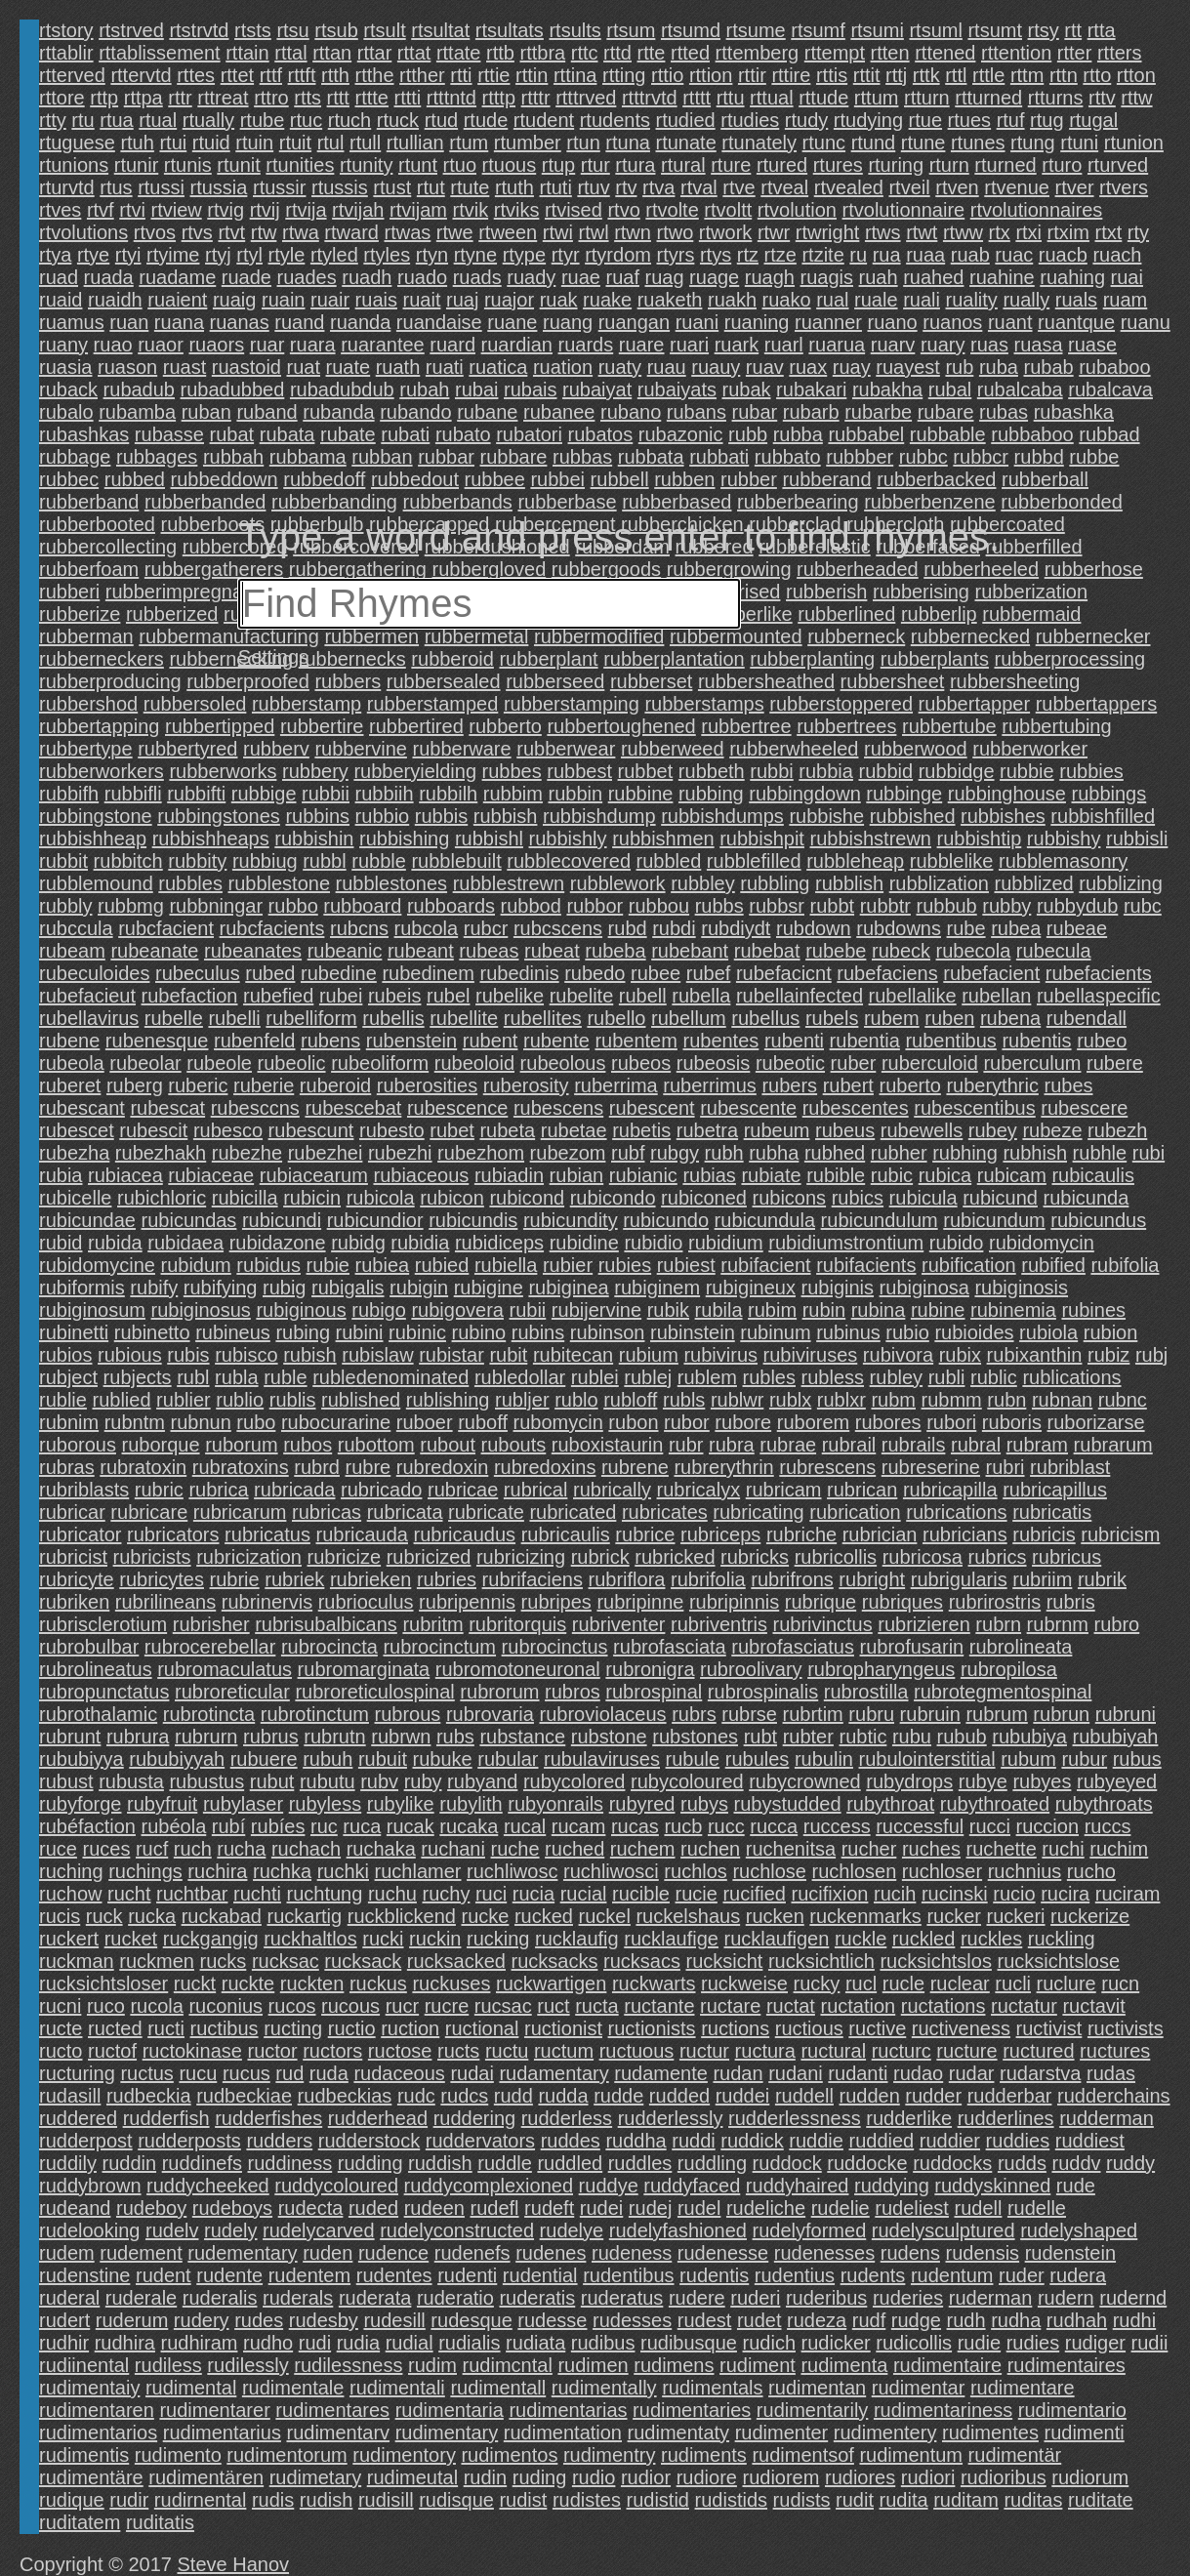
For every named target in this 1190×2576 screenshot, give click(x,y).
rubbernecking (231, 659)
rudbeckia (148, 2095)
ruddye (608, 2185)
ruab (970, 255)
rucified (753, 1893)
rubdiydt (735, 928)
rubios (65, 1355)
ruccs (1108, 1826)
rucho (1091, 1871)
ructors (332, 2051)
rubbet (646, 771)
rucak (410, 1826)
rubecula (1053, 950)
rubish (309, 1355)
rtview (175, 210)
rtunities (300, 165)
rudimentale (293, 2387)
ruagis (826, 277)
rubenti (794, 1040)
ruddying (891, 2185)
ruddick (751, 2140)
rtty (52, 120)
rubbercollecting (108, 546)
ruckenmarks (865, 1916)
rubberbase (566, 501)
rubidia (419, 1242)
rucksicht (723, 1961)
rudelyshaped (1078, 2230)
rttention (1016, 52)
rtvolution (797, 210)
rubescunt (311, 1130)
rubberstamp (306, 704)
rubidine (584, 1242)
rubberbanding (334, 501)
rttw (1136, 97)
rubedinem (428, 973)
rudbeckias (345, 2095)
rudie (979, 2342)
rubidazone (277, 1242)
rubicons (790, 1197)
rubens (330, 1040)
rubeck (901, 950)
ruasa (1037, 344)
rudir (128, 2500)
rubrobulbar (89, 1646)
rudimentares (332, 2410)
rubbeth (711, 771)
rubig (284, 1287)
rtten (890, 52)
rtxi (1028, 232)
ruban (206, 412)
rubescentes (855, 1108)
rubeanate (154, 950)
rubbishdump (599, 816)
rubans (696, 412)
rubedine (339, 973)
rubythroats (1104, 1804)
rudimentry (609, 2455)
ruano (893, 322)
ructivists (1125, 2028)
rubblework (618, 883)
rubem (892, 1018)
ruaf (621, 277)
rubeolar (145, 1063)
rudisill (386, 2500)
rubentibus (950, 1040)
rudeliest (912, 2208)
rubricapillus (1055, 1489)
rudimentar (918, 2387)
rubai (476, 389)
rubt (760, 1736)
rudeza (816, 2320)
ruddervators (480, 2140)
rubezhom (480, 1153)
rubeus (845, 1130)
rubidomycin (1041, 1242)
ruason (127, 367)
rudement (141, 2253)
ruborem (813, 1422)
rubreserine (931, 1467)
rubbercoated (1007, 524)
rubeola (71, 1063)
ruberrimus (710, 1085)
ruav (765, 367)
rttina (575, 75)
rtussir (279, 187)
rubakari (811, 389)
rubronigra (649, 1669)
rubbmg (131, 906)
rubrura (137, 1736)
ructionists (652, 2028)
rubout (447, 1444)
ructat (790, 2006)
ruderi (755, 2298)
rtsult (384, 30)
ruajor (509, 299)
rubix (960, 1355)
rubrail (849, 1444)
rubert (848, 1085)
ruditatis (160, 2522)
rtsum (630, 30)
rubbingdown (805, 793)
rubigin (419, 1287)
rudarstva (1040, 2073)
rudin (485, 2477)
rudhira (125, 2342)
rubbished (913, 816)
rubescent (652, 1108)
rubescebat (353, 1108)
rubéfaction (87, 1826)
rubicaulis (1092, 1175)
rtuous (509, 165)
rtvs (197, 232)
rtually (208, 120)
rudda (563, 2095)
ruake (607, 299)
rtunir (136, 165)
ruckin (435, 1938)
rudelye (572, 2230)
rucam (579, 1826)
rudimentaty (679, 2432)
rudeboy (151, 2208)
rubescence (457, 1108)
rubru (871, 1714)
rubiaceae (211, 1175)
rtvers (1123, 187)
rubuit (382, 1759)
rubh (724, 1153)
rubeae (1076, 928)
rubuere (264, 1759)
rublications (1071, 1377)
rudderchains (1113, 2095)
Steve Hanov (234, 2564)
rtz (748, 255)
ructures (1115, 2051)
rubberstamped (433, 704)
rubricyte (76, 1579)
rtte (651, 52)
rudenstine (84, 2275)
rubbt (832, 906)
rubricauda (361, 1534)
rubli (946, 1377)
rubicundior (375, 1220)
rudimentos (509, 2455)
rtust (392, 187)
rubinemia (1013, 1310)
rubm (893, 1400)
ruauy (715, 367)
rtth (335, 75)
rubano (630, 412)
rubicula (923, 1197)
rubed (270, 973)
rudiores (860, 2477)
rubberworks (222, 771)
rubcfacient (166, 928)
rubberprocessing (1069, 659)
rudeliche (765, 2208)
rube (966, 928)
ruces (106, 1849)
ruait (422, 299)
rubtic (862, 1736)
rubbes (512, 771)
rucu (198, 2073)
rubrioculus (366, 1602)
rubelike (509, 995)
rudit (855, 2500)
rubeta (507, 1130)
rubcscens (557, 928)
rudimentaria (449, 2410)
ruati (445, 367)
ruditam (966, 2500)
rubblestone (278, 883)
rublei (595, 1377)
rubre (368, 1467)
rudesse (552, 2320)
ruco (106, 2006)
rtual (158, 120)
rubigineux (751, 1287)
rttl (955, 75)
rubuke (442, 1759)
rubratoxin (143, 1467)
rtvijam (418, 210)
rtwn (632, 232)
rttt (338, 97)
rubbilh (448, 793)
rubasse (169, 434)
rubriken (74, 1602)
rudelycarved (319, 2230)
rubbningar (216, 906)
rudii (1150, 2342)
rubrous (408, 1714)
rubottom (376, 1444)
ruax (808, 367)
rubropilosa (1009, 1669)
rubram (1037, 1444)
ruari (689, 344)
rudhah (1076, 2320)
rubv (379, 1781)
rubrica (218, 1489)
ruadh (366, 277)
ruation (563, 367)
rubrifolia (708, 1579)
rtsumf (818, 30)
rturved (1117, 165)
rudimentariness (943, 2410)
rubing (302, 1332)
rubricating (758, 1512)
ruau (666, 367)
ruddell (804, 2095)
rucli (1013, 1983)
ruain (283, 299)
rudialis (469, 2342)
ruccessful (920, 1826)
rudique (71, 2500)
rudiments (704, 2455)
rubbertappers (1097, 704)
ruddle (504, 2163)
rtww (963, 232)
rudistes (587, 2500)
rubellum (688, 1018)
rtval (699, 187)
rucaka (468, 1826)
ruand (299, 322)
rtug (1046, 120)
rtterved (72, 75)
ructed (115, 2028)
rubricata (405, 1512)
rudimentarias (568, 2410)
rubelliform (311, 1018)
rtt (1073, 30)
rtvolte (671, 210)
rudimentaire (947, 2365)
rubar (755, 412)
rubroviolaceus (603, 1714)
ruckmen (156, 1961)
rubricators (173, 1534)
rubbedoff (324, 479)
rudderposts (189, 2140)
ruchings (145, 1871)
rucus (246, 2073)
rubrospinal (653, 1691)
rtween (507, 232)
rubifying (221, 1287)
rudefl (495, 2208)
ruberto (909, 1085)
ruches (931, 1849)
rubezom (568, 1153)
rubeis (394, 995)
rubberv (276, 748)
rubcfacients (272, 928)
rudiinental (84, 2365)
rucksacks (555, 1961)
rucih (895, 1893)
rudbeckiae (244, 2095)
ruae (580, 277)
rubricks (754, 1557)
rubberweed (672, 748)
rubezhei (325, 1153)
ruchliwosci (611, 1871)
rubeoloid (474, 1063)
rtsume (756, 30)
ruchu (392, 1893)
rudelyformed (810, 2230)
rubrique (820, 1602)
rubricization (249, 1557)
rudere (697, 2298)
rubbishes (1003, 816)
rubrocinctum (439, 1646)
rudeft (549, 2208)
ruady (531, 277)
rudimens (674, 2365)
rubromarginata (364, 1669)
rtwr (774, 232)
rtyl (249, 255)
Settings (273, 657)
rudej (650, 2208)
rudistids (731, 2500)
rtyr (566, 255)
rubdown (813, 928)
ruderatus (622, 2298)
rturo (1062, 165)
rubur (1084, 1759)
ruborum (241, 1444)
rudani (795, 2073)
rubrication (854, 1512)
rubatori (529, 434)
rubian (577, 1175)
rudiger (1095, 2342)
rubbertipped (219, 726)
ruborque (161, 1444)
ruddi (693, 2140)
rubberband (89, 501)
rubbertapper (975, 704)
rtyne (475, 255)
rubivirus (720, 1355)
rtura (635, 165)
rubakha (887, 389)
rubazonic (680, 434)
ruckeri (1016, 1916)
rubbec (69, 479)
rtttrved (585, 97)
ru (858, 255)
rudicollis (914, 2342)
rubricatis (1051, 1512)
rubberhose (1094, 569)
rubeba (615, 950)
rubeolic (292, 1063)
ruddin (129, 2163)
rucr (402, 2006)
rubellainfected (799, 995)
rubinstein (692, 1332)
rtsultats (509, 30)
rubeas (488, 950)
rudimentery (885, 2432)
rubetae (574, 1130)
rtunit (238, 165)
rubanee (559, 412)
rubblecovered (569, 861)
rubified (1053, 1265)
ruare (642, 344)
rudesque (471, 2320)
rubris (1070, 1602)
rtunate (686, 142)
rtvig (225, 210)
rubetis (641, 1130)
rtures (838, 165)
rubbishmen (663, 838)
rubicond (526, 1197)
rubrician (880, 1534)
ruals (1076, 299)
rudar (972, 2073)
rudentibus (628, 2275)
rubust (66, 1781)
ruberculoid (930, 1063)
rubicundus (1098, 1220)
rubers (789, 1085)
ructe (60, 2028)
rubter (808, 1736)
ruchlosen (854, 1871)
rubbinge (904, 793)
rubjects (137, 1377)
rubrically (612, 1489)
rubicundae (87, 1220)
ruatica (498, 367)
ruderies (908, 2298)
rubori (951, 1422)
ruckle (860, 1938)
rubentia (865, 1040)
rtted (690, 52)
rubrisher (211, 1624)
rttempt (834, 52)
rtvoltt (728, 210)
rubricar (72, 1512)
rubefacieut (87, 995)
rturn (949, 165)
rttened (945, 52)
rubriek (294, 1579)
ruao (113, 344)
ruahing (1072, 277)
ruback (68, 389)
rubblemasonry (1063, 861)
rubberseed (555, 681)
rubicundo (666, 1220)
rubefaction (190, 995)
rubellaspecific (1099, 995)
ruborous (77, 1444)
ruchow (70, 1893)
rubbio (382, 816)
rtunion (1134, 142)
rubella (701, 995)
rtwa (300, 232)
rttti (408, 97)
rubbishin (313, 838)
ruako (786, 299)
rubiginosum (92, 1310)
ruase (1092, 344)
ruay (852, 367)
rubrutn (334, 1736)
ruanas (239, 322)
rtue (925, 120)
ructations (943, 2006)
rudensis (982, 2253)
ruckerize (1089, 1916)
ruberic (197, 1085)
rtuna (627, 142)
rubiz (1108, 1355)
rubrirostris (995, 1602)
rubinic (417, 1332)
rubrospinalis (763, 1691)
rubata (287, 434)
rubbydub (1077, 906)
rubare (946, 412)
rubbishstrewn (870, 838)
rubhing (965, 1153)
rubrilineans (165, 1602)
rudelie (840, 2208)
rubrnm (1057, 1624)
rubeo (1102, 1040)
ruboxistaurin (608, 1444)
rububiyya (81, 1759)
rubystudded (787, 1804)
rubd (627, 928)
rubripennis (467, 1602)
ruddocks (952, 2163)
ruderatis (537, 2298)
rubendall (1086, 1018)
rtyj (218, 255)
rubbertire (322, 726)
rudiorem (780, 2477)
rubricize (345, 1557)
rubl (193, 1377)
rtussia (219, 187)
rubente (556, 1040)
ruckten (312, 1983)
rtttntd (451, 97)
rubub (962, 1736)
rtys (715, 255)
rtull (365, 142)
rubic (892, 1175)
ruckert (69, 1938)
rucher (869, 1849)
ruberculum (1032, 1063)
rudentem (309, 2275)
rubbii (325, 793)
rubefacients (1099, 973)
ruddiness (290, 2163)
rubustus (206, 1781)
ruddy (1130, 2163)
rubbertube (949, 726)
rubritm (432, 1624)
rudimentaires (1066, 2365)
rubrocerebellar (210, 1646)
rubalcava (1110, 389)
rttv (1102, 97)
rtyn (432, 255)
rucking (498, 1938)
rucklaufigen (777, 1938)
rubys (704, 1804)
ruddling (712, 2163)
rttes (196, 75)
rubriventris (719, 1624)
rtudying (868, 120)
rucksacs (641, 1961)
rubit (508, 1355)
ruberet (70, 1085)
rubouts (514, 1444)
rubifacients (866, 1265)
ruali (921, 299)
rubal (949, 389)
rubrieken (370, 1579)
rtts (307, 97)
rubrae (787, 1444)
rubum (1028, 1759)
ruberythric (992, 1085)
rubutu (327, 1781)
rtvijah (358, 210)
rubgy (674, 1153)
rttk (926, 75)
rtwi (558, 232)
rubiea (382, 1265)
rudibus (603, 2342)
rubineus (232, 1332)
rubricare (148, 1512)
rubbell (620, 479)
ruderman (991, 2298)
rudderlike (909, 2118)
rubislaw (377, 1355)
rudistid (658, 2500)
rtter (1074, 52)
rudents (873, 2275)
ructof (112, 2051)
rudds (1022, 2163)
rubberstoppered (841, 704)
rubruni (1125, 1714)
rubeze (1052, 1130)
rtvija (305, 210)
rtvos (155, 232)
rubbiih (384, 793)
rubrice (645, 1534)
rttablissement (160, 52)
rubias (708, 1175)
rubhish (1035, 1153)
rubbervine (360, 748)
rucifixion (829, 1893)
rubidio (653, 1242)
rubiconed (704, 1197)
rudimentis (84, 2455)
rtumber (527, 142)
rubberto (505, 726)
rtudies (749, 120)
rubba (798, 434)
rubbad (1109, 434)
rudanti (857, 2073)
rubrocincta (329, 1646)
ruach (1116, 255)
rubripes (556, 1602)
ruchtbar (191, 1893)
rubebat (767, 950)
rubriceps (720, 1534)
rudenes (550, 2253)
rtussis (339, 187)
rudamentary (553, 2073)
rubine (938, 1310)
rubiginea (568, 1287)
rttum (876, 97)
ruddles (640, 2163)
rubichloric (161, 1197)
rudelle (1036, 2208)
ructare (730, 2006)
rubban (381, 457)
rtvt (231, 232)
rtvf (100, 210)
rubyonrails (555, 1804)
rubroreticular (232, 1691)
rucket (130, 1938)
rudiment (757, 2365)
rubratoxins (240, 1467)
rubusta (131, 1781)
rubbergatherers (213, 569)
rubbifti (196, 793)
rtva (658, 187)
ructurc (901, 2051)
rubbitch (128, 861)
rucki (382, 1938)
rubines (1093, 1310)
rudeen (434, 2208)
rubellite (464, 1018)
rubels (831, 1018)
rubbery (315, 771)
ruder (1022, 2275)
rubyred (642, 1804)
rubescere (1084, 1108)
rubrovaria (490, 1714)
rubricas (326, 1512)
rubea (1016, 928)
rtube (262, 120)
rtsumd (690, 30)
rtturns (1056, 97)
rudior (646, 2477)
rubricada (294, 1489)
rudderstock (369, 2140)
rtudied (686, 120)
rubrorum (499, 1691)
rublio (240, 1400)
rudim (432, 2365)
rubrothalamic (98, 1714)
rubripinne (639, 1602)
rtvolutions (83, 232)
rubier (568, 1265)
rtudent (543, 120)
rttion (710, 75)
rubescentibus (975, 1108)
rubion (1111, 1332)
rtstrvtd (198, 30)
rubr (686, 1444)
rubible (835, 1175)
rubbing (711, 793)
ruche (515, 1849)
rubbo (293, 906)
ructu (506, 2051)
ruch (193, 1849)
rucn (1120, 1983)
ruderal (69, 2298)
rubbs (719, 906)
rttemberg (758, 52)
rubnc (1122, 1400)
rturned (1005, 165)
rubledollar (519, 1377)
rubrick (600, 1557)
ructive (877, 2028)
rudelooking (89, 2230)
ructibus (224, 2028)
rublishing (448, 1400)
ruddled (569, 2163)
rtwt (921, 232)
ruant (1010, 322)
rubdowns (898, 928)
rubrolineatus (95, 1669)
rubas (1003, 412)
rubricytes (161, 1579)
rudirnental (200, 2500)
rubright (872, 1579)
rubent (490, 1040)
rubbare (514, 457)
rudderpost (86, 2140)
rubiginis (837, 1287)
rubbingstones (218, 816)
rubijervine (596, 1310)
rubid (60, 1242)
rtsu (292, 30)
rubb (747, 434)
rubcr (486, 928)
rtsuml (935, 30)
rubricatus (267, 1534)
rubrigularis (959, 1579)
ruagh (770, 277)
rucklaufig (577, 1938)
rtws (883, 232)
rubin (823, 1310)
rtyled (334, 255)
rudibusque (688, 2342)
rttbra (542, 52)
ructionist (563, 2028)
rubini (360, 1332)
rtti (461, 75)
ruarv (893, 344)
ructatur (1024, 2006)
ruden (327, 2253)
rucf (152, 1849)
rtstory (66, 30)
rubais (530, 389)
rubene (69, 1040)
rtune (923, 142)
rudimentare (1022, 2387)
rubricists (152, 1557)
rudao (918, 2073)
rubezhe (247, 1153)
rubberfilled (1034, 546)
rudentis (714, 2275)
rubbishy (1064, 838)
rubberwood (915, 748)
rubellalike (913, 995)
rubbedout (415, 479)
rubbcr (980, 457)
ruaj (462, 299)
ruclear (960, 1983)
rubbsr (776, 906)
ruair (329, 299)
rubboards (451, 906)
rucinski (955, 1893)
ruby (423, 1781)
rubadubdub (342, 389)
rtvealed (848, 187)
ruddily (68, 2163)
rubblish (849, 883)
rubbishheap (92, 838)
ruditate (1100, 2500)
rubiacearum (314, 1175)
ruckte (248, 1983)
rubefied (278, 995)
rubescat (167, 1108)
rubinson (607, 1332)
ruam (1125, 299)
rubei (340, 995)
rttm (1027, 75)
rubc (1143, 906)
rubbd (1039, 457)
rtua (116, 120)
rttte (372, 97)
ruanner (828, 322)
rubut (272, 1781)
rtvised (573, 210)
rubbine (641, 793)
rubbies (1091, 771)
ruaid (60, 299)
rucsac (503, 2006)
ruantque (1076, 322)
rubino (479, 1332)
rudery (201, 2320)
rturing (895, 165)
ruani (697, 322)
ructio (352, 2028)
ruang (568, 322)
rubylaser (243, 1804)
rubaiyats (677, 389)
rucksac (285, 1961)
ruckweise (744, 1983)
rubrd (317, 1467)
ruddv (1075, 2163)
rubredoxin (442, 1467)
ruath (398, 367)
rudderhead (378, 2118)
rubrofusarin (911, 1646)
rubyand (482, 1781)
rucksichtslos (935, 1961)
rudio (593, 2477)
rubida (115, 1242)
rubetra (707, 1130)
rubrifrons (792, 1579)
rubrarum (1113, 1444)
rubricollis (836, 1557)
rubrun (1061, 1714)
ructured (1038, 2051)
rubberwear (565, 748)
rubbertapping (99, 726)
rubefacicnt (784, 973)
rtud (441, 120)
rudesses (632, 2320)
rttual (771, 97)
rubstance (522, 1736)
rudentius (795, 2275)
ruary (943, 344)
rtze (780, 255)
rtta (1101, 30)
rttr (179, 97)
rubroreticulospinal (374, 1691)
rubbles (190, 883)
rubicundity (570, 1220)
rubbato (788, 457)
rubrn (998, 1624)
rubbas (582, 457)
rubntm (134, 1422)
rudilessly (247, 2365)
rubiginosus (201, 1310)
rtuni (1079, 142)
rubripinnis (734, 1602)
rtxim (1068, 232)
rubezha (74, 1153)
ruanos (952, 322)
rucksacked (456, 1961)
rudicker (836, 2342)
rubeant (421, 950)
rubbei (557, 479)
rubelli (234, 1018)
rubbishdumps (722, 816)
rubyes (1041, 1781)
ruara (313, 344)
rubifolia (1124, 1265)
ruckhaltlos (310, 1938)
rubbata (651, 457)
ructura (765, 2051)
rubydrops (909, 1781)
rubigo (378, 1310)
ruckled (923, 1938)
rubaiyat (597, 389)
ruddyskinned (992, 2185)
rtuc (306, 120)
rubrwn (401, 1736)
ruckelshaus (688, 1916)
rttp (104, 97)
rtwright (828, 232)
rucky (817, 1983)
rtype (524, 255)
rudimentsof (803, 2455)
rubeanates (253, 950)
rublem (707, 1377)
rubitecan (573, 1355)
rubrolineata (1021, 1646)
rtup (558, 165)
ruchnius (1025, 1871)
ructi (166, 2028)
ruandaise (439, 322)
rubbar (446, 457)
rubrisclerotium (103, 1624)
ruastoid (246, 367)
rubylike (400, 1804)
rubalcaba (1020, 389)
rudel (698, 2208)
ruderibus (826, 2298)
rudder (933, 2095)
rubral (976, 1444)
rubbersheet (893, 681)
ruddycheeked (207, 2185)
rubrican (862, 1489)
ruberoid (335, 1085)
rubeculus (197, 973)
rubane (487, 412)
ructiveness (961, 2028)
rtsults (574, 30)
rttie (493, 75)
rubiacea (125, 1175)
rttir (752, 75)
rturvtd (67, 187)
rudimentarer (214, 2410)
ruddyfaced (691, 2185)
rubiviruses (810, 1355)
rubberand (826, 479)
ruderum (132, 2320)
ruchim (1118, 1849)
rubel (448, 995)
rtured (782, 165)
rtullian (415, 142)
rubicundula (765, 1220)
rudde (618, 2095)
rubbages (156, 457)
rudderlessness (794, 2118)
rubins (538, 1332)
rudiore (707, 2477)
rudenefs (472, 2253)
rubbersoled (195, 704)
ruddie (816, 2140)
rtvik (470, 210)
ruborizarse (1096, 1422)
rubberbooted (97, 524)
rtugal (1093, 120)
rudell (978, 2208)
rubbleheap (855, 861)
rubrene (635, 1467)
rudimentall (498, 2387)
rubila (719, 1310)
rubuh (327, 1759)
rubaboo (1114, 367)
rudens (910, 2253)
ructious (809, 2028)
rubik (668, 1310)
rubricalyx (699, 1489)
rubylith (470, 1804)
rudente (229, 2275)
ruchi (1063, 1849)
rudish (326, 2500)
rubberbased (676, 501)
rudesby (323, 2320)
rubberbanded (205, 501)
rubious (130, 1355)
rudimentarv (338, 2432)
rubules (757, 1759)
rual (832, 299)
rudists (802, 2500)
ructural (833, 2051)
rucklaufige (671, 1938)
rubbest (579, 771)
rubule (693, 1759)
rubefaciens (887, 973)
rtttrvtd (649, 97)
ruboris (1012, 1422)
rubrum (996, 1714)
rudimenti (1084, 2432)
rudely (230, 2230)
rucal (525, 1826)
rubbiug (265, 861)
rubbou (659, 906)
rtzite (822, 255)
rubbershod (88, 704)
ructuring (77, 2073)
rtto (1097, 75)
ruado (422, 277)
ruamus (71, 322)
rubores (888, 1422)
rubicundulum (879, 1220)
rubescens (558, 1108)
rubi (1148, 1153)
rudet (759, 2320)
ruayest (908, 367)
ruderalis (220, 2298)
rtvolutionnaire (903, 210)
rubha (774, 1153)
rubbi (771, 771)
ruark (737, 344)
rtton (1136, 75)
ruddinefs (202, 2163)
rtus (116, 187)
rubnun (201, 1422)
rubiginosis (1021, 1287)
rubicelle (75, 1197)
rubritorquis (517, 1624)
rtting (623, 75)
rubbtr (885, 906)
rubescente (748, 1108)
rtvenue (1016, 187)
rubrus (271, 1736)
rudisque (456, 2500)
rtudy (806, 120)
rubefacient (991, 973)
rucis (59, 1916)
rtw (264, 232)
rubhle (1100, 1153)
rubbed (134, 479)
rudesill (394, 2320)
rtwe (454, 232)
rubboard (362, 906)
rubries (446, 1579)
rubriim (1042, 1579)
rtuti (555, 187)
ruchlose (769, 1871)
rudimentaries (692, 2410)
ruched (574, 1849)
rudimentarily (812, 2410)
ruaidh (115, 299)
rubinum (775, 1332)
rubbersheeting (1015, 681)
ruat (303, 367)
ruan (128, 322)
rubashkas (84, 434)
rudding (370, 2163)
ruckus (378, 1983)
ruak (559, 299)
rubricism (1120, 1534)
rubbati (719, 457)
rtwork (725, 232)
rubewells (922, 1130)
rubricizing (520, 1557)
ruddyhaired (797, 2185)
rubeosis (714, 1063)
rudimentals (712, 2387)
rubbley (703, 883)
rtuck (398, 120)
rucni (60, 2006)
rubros (572, 1691)
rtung (1032, 142)
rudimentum (911, 2455)
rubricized (429, 1557)
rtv (625, 187)
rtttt (696, 97)
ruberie (263, 1085)
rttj (896, 75)
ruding (540, 2477)
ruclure (1066, 1983)
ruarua (836, 344)
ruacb (1063, 255)
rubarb (811, 412)
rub (959, 367)
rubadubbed (233, 389)
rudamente (661, 2073)
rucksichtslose (1058, 1961)
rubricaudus (465, 1534)
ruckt (195, 1983)
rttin (531, 75)
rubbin (575, 793)
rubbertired (416, 726)
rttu (731, 97)
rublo (575, 1400)
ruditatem (79, 2522)
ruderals (298, 2298)
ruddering (474, 2118)
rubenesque (157, 1040)
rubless (832, 1377)
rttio (667, 75)
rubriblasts (84, 1489)
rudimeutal (412, 2477)
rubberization (1030, 591)
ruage (714, 277)
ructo (60, 2051)
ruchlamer (418, 1871)
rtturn (927, 97)
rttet (237, 75)
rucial (583, 1893)
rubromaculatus (224, 1669)
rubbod (531, 906)
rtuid (211, 142)
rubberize (79, 614)
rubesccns (255, 1108)
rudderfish (166, 2118)
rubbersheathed (766, 681)
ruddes (570, 2140)
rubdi (673, 928)
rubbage (74, 457)
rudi (315, 2342)
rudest (704, 2320)
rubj (1151, 1355)
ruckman (76, 1961)
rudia (358, 2342)
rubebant (689, 950)
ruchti (257, 1893)
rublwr (737, 1400)
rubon (633, 1422)
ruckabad (222, 1916)
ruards (586, 344)
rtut (431, 187)
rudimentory (404, 2455)
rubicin (312, 1197)
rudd (513, 2095)
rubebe (835, 950)
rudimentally (604, 2387)
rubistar (451, 1355)
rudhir (64, 2342)
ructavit (1093, 2006)
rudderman (1106, 2118)
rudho (268, 2342)
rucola (156, 2006)
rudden (869, 2095)
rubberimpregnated (187, 591)
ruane (512, 322)
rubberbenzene (930, 501)
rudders (279, 2140)
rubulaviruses (602, 1759)
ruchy (446, 1893)
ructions (735, 2028)
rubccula (76, 928)
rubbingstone (95, 816)
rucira (1065, 1893)
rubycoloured (687, 1781)
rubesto (392, 1130)
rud (289, 2073)
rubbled (669, 861)
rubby (1006, 906)
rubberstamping (571, 704)
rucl (861, 1983)
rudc (416, 2095)
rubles (769, 1377)
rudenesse (722, 2253)
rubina (878, 1310)
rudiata (535, 2342)
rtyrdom (618, 255)
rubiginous (301, 1310)
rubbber (859, 457)
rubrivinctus (822, 1624)
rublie (63, 1400)
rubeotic (790, 1063)
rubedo (594, 973)
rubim (772, 1310)
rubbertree (746, 726)
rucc (726, 1826)
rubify (154, 1287)
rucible (641, 1893)
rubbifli (133, 793)
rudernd (1133, 2298)
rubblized (1034, 883)
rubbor (594, 906)
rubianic (643, 1175)
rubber (748, 479)
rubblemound (96, 883)
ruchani (453, 1849)
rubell (643, 995)
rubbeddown (224, 479)
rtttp (498, 97)
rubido (956, 1242)
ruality (971, 299)
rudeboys (232, 2208)
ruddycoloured (336, 2185)
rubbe (1094, 457)
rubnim (69, 1422)
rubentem (636, 1040)
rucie (697, 1893)
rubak (746, 389)
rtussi (161, 187)
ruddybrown (90, 2185)
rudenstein (1070, 2253)
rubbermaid (1031, 614)
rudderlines (1006, 2118)
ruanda (360, 322)
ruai (1127, 277)
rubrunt (70, 1736)
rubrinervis (267, 1602)
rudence (393, 2253)
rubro (1117, 1624)
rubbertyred (187, 748)
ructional (482, 2028)
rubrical (536, 1489)
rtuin (254, 142)
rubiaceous (421, 1175)
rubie (328, 1265)
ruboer (424, 1422)
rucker (953, 1916)
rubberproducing (110, 681)
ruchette (1001, 1849)
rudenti (467, 2275)
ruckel (605, 1916)
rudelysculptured (943, 2230)
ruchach (306, 1849)
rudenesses (824, 2253)
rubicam (1011, 1175)
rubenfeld (254, 1040)
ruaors (216, 344)
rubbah (233, 457)
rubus (1137, 1759)
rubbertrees (846, 726)
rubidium (725, 1242)
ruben (949, 1018)
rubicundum (994, 1220)
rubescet (76, 1130)
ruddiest (1090, 2140)
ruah (878, 277)
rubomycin (558, 1422)
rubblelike (952, 861)
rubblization (939, 883)
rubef (708, 973)
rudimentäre (91, 2477)
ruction (410, 2028)
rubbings (1109, 793)
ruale (875, 299)
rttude (823, 97)
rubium (648, 1355)
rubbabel (866, 434)
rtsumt (994, 30)
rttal (290, 52)
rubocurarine (335, 1422)
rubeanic (345, 950)
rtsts (252, 30)
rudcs (464, 2095)
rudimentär (1015, 2455)
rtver (1074, 187)
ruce (58, 1849)
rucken (775, 1916)
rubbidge (957, 771)
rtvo (623, 210)
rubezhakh (160, 1153)
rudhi (1134, 2320)
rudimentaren (96, 2410)
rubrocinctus (555, 1646)
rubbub (946, 906)
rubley (896, 1377)
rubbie (1027, 771)
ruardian (517, 344)
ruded (373, 2208)
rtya (55, 255)
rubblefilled (754, 861)
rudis (273, 2500)
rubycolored (574, 1781)
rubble (378, 861)
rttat (414, 52)
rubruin (930, 1714)
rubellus (765, 1018)
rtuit (295, 142)
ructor (272, 2051)
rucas (635, 1826)
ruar (267, 344)
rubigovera (457, 1310)
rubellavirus (89, 1018)
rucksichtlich (821, 1961)
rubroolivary (750, 1669)
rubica (945, 1175)
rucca (774, 1826)
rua (887, 255)
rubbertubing (1056, 726)
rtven (956, 187)
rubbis (441, 816)
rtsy (1043, 30)
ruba (998, 367)
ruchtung (324, 1893)
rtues (969, 120)
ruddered (78, 2118)
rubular (507, 1759)
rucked (543, 1916)
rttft (302, 75)
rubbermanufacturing (229, 636)
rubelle (173, 1018)
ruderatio (455, 2298)
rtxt (1109, 232)
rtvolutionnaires (1036, 210)
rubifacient (765, 1265)
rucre (447, 2006)
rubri (1005, 1467)
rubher (899, 1153)
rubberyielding (414, 771)
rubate (348, 434)
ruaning (757, 322)
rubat (232, 434)
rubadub (139, 389)
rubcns (359, 928)
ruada (109, 277)
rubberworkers (101, 771)
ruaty (619, 367)
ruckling (1061, 1938)
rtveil (908, 187)
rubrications (956, 1512)
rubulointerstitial (927, 1759)
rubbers (347, 681)
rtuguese (77, 142)
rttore (62, 97)
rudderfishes (268, 2118)
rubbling (774, 883)
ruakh (732, 299)
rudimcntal (508, 2365)
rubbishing (404, 838)
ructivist (1049, 2028)
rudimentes (990, 2432)
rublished (360, 1400)
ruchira (217, 1871)
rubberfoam (89, 569)
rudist (523, 2500)
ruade (246, 277)
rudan (737, 2073)
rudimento (178, 2455)
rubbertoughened (621, 726)
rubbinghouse (1007, 793)
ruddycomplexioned (488, 2185)
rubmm (952, 1400)
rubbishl (489, 838)
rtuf (1011, 120)
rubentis (1036, 1040)
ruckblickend (402, 1916)
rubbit (63, 861)
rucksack (362, 1961)
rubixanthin (1035, 1355)
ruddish (440, 2163)
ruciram (1128, 1893)
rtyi (128, 255)
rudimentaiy (89, 2387)
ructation (857, 2006)
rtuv (593, 187)
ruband (266, 412)
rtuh (136, 142)
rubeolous (563, 1063)
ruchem (643, 1849)
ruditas (1033, 2500)
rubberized (172, 614)
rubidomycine (97, 1265)
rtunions (73, 165)
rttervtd (140, 75)
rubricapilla (950, 1489)
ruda (329, 2073)
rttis (831, 75)
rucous (350, 2006)
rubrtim (813, 1714)
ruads (477, 277)
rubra (732, 1444)
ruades (307, 277)
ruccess (837, 1826)
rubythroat (890, 1804)
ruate (348, 367)
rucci (989, 1826)
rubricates (665, 1512)
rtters (1119, 52)
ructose (400, 2051)
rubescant (82, 1108)
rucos (292, 2006)
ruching (71, 1871)
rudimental (190, 2387)
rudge (916, 2320)
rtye (93, 255)
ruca (362, 1826)
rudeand (74, 2208)
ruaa (925, 255)
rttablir (66, 52)
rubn (1006, 1400)
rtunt (417, 165)
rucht (128, 1893)
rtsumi (876, 30)
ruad (58, 277)
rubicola (381, 1197)
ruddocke (867, 2163)
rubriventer (619, 1624)
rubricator (80, 1534)
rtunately (759, 142)
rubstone (609, 1736)
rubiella (505, 1265)
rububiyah (1116, 1736)
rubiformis (82, 1287)
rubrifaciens (532, 1579)
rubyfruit (162, 1804)
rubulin (824, 1759)
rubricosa (922, 1557)
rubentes (720, 1040)
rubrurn (206, 1736)
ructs (458, 2051)
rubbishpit (761, 838)
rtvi (132, 210)
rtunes (978, 142)
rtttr (536, 97)
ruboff (483, 1422)
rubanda (338, 412)
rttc (584, 52)
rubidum (196, 1265)
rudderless (566, 2118)
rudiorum (1089, 2477)
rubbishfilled (1102, 816)
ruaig (234, 299)
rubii (527, 1310)
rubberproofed (247, 681)
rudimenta (843, 2365)
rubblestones (392, 883)
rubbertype (86, 748)
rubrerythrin (723, 1467)
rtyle (287, 255)
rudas (1111, 2073)
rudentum (952, 2275)
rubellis (393, 1018)
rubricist (73, 1557)
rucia (533, 1893)
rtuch (349, 120)
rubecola (973, 950)
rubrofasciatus (792, 1646)
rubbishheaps (210, 838)
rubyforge (80, 1804)
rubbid (885, 771)
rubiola (1048, 1332)
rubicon (452, 1197)
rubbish (505, 816)
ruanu (1145, 322)
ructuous (637, 2051)
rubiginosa (924, 1287)
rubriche (801, 1534)
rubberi (69, 591)
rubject (68, 1377)
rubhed (834, 1153)
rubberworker (1029, 748)
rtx (999, 232)
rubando (415, 412)
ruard (452, 344)
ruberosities (427, 1085)
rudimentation (563, 2432)
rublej (648, 1377)
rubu (911, 1736)
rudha (1016, 2320)
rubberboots (213, 524)
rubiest (686, 1265)
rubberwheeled (793, 748)
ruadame (177, 277)
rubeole (219, 1063)
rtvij (265, 210)
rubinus (848, 1332)
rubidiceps (499, 1242)
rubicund (1000, 1197)
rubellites (543, 1018)
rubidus (268, 1265)
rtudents (615, 120)
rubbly (65, 906)
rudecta (311, 2208)
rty (1138, 232)
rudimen (592, 2365)
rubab (1048, 367)
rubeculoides (94, 973)
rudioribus (1003, 2477)
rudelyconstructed (457, 2230)
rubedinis (518, 973)
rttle (988, 75)
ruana (179, 322)
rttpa (143, 97)
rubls (684, 1400)
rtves (60, 210)
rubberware (461, 748)
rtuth (514, 187)
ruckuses (451, 1983)
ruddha (635, 2140)
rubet (452, 1130)
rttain (247, 52)
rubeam (72, 950)
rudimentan (817, 2387)
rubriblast (1070, 1467)
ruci (491, 1893)
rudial (409, 2342)
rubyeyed (1117, 1781)
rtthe (374, 75)
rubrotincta (209, 1714)
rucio (1014, 1893)
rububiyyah (177, 1759)
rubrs (694, 1714)
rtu (82, 120)
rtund (873, 142)
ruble (285, 1377)
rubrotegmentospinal (1002, 1691)
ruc (324, 1826)
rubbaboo (1032, 434)
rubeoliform (380, 1063)
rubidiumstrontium (845, 1242)
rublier (183, 1400)
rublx (790, 1400)
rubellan (996, 995)
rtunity (366, 165)
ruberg (134, 1085)
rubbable (948, 434)
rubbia (826, 771)
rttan (331, 52)
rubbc (923, 457)
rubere (1115, 1063)
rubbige (264, 793)
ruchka (282, 1871)
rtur (595, 165)
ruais (376, 299)
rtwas (407, 232)
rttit (867, 75)
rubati (405, 434)
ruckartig (304, 1916)
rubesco (228, 1130)
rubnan (1062, 1400)
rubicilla (245, 1197)
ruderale (141, 2298)
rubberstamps (703, 704)
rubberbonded (1062, 501)
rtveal (784, 187)
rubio (906, 1332)
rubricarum (240, 1512)
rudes (258, 2320)
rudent (163, 2275)
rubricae (463, 1489)
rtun (582, 142)
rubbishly (568, 838)
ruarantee (383, 344)
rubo (255, 1422)
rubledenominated (390, 1377)
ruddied (881, 2140)
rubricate (486, 1512)
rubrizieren (923, 1624)
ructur (704, 2051)
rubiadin (509, 1175)
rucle (903, 1983)
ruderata (375, 2298)
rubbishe (826, 816)
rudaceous (398, 2073)
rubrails (914, 1444)
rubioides (973, 1332)
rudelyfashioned (678, 2230)
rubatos (601, 434)
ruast (184, 367)
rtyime (172, 255)
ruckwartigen (551, 1983)
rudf (868, 2320)
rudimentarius (222, 2432)
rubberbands (458, 501)
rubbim (513, 793)
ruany (63, 344)
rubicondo (613, 1197)
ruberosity (526, 1085)
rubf (627, 1153)
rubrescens (827, 1467)
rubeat (552, 950)
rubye (983, 1781)
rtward (351, 232)
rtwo (675, 232)
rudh (966, 2320)
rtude (486, 120)
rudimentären (206, 2477)
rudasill (70, 2095)
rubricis (1043, 1534)
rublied (121, 1400)
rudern (1066, 2298)
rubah (424, 389)
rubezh (1117, 1130)
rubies (624, 1265)
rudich (769, 2342)
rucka (152, 1916)
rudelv (171, 2230)
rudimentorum (286, 2455)
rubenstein (411, 1040)
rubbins (317, 816)
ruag (664, 277)
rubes (1068, 1085)
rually (1026, 299)
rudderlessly (670, 2118)
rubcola (426, 928)
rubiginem (657, 1287)
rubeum (777, 1130)
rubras (67, 1467)
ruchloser (942, 1871)
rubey (992, 1130)
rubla (236, 1377)
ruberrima (616, 1085)
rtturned (988, 97)
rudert (64, 2320)
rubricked (675, 1557)
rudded (679, 2095)
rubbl (324, 861)
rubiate (770, 1175)
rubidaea (185, 1242)
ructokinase (192, 2051)
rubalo (66, 412)
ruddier (950, 2140)
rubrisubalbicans (326, 1624)
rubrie (235, 1579)
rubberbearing (798, 501)
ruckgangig (211, 1938)
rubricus (1066, 1557)
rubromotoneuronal (517, 1669)
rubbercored (235, 546)
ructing (293, 2028)
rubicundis (473, 1220)
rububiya (1029, 1736)
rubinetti (73, 1332)
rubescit (153, 1130)
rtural (683, 165)
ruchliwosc (512, 1871)
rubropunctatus (104, 1691)
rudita (904, 2500)
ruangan (634, 322)
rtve (738, 187)
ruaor (161, 344)
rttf (271, 75)
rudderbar (1009, 2095)
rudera (1077, 2275)
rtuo (459, 165)
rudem (67, 2253)
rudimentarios (98, 2432)
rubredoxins (545, 1467)
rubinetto (152, 1332)
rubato (463, 434)
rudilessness (348, 2365)
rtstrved (131, 30)
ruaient (177, 299)
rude (1075, 2185)
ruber (854, 1063)
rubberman (86, 636)
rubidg (358, 1242)
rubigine (488, 1287)
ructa (596, 2006)
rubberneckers (101, 659)
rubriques (902, 1602)
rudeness (632, 2253)
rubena (1010, 1018)
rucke (485, 1916)
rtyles (386, 255)
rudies (1032, 2342)
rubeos (641, 1063)
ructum (564, 2051)
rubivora (898, 1355)
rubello (616, 1018)
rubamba (137, 412)
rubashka (1074, 412)
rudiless (168, 2365)
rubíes (278, 1826)
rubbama (308, 457)
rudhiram (199, 2342)
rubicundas (189, 1220)
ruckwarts (654, 1983)
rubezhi (400, 1153)
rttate (458, 52)
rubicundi (281, 1220)
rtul (331, 142)
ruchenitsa (791, 1849)
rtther (422, 75)
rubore (743, 1422)
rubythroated (994, 1804)
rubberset (651, 681)
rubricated (572, 1512)
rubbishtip (979, 838)
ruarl (783, 344)
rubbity (197, 861)
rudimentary (447, 2432)
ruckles (991, 1938)
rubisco (246, 1355)
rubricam (784, 1489)
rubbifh (69, 793)
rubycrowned (805, 1781)
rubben (684, 479)
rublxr (841, 1400)
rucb (683, 1826)
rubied (442, 1265)
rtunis (188, 165)
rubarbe (878, 412)
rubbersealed (444, 681)
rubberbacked (936, 479)
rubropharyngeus (881, 1669)
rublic (993, 1377)
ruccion (1047, 1826)
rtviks (517, 210)
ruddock (787, 2163)
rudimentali (397, 2387)
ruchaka (381, 1849)
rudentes (394, 2275)
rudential (540, 2275)
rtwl (593, 232)
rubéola (174, 1826)
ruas (989, 344)
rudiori (928, 2477)
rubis (188, 1355)
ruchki (343, 1871)
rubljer (522, 1400)
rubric (159, 1489)
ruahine (1002, 277)
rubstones (695, 1736)
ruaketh (670, 299)
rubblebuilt (456, 861)
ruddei (743, 2095)
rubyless (325, 1804)
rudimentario (1072, 2410)
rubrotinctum (315, 1714)
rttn (1063, 75)
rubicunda (1085, 1197)
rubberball (1045, 479)
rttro (271, 97)
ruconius (225, 2006)
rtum (468, 142)
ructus (146, 2073)
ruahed (933, 277)
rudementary (242, 2253)
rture (731, 165)
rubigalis (347, 1287)
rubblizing (1121, 883)
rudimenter (782, 2432)
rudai (471, 2073)
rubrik (1102, 1579)
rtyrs (676, 255)
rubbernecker (1093, 636)
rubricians (965, 1534)
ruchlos (695, 1871)
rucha (241, 1849)
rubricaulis (565, 1534)
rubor (687, 1422)
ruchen (710, 1849)
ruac (1014, 255)
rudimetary (315, 2477)
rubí (228, 1826)
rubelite (582, 995)
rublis (292, 1400)
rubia (60, 1175)
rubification (969, 1265)
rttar (374, 52)
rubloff (630, 1400)
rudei (601, 2208)
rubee (655, 973)
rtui (172, 142)
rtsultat (440, 30)
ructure (966, 2051)
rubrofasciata (669, 1646)
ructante (659, 2006)
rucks (223, 1961)
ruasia (65, 367)
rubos (307, 1444)
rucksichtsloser (103, 1983)
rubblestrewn (509, 883)
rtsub (335, 30)
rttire (790, 75)
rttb (500, 52)
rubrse (749, 1714)
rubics (857, 1197)
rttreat (222, 97)
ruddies (1018, 2140)
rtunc (823, 142)
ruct (553, 2006)
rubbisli (1137, 838)
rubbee (495, 479)
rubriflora (627, 1579)
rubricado (381, 1489)
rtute (469, 187)
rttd (617, 52)
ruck (104, 1916)
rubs (455, 1736)
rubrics (997, 1557)
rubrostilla (866, 1691)
